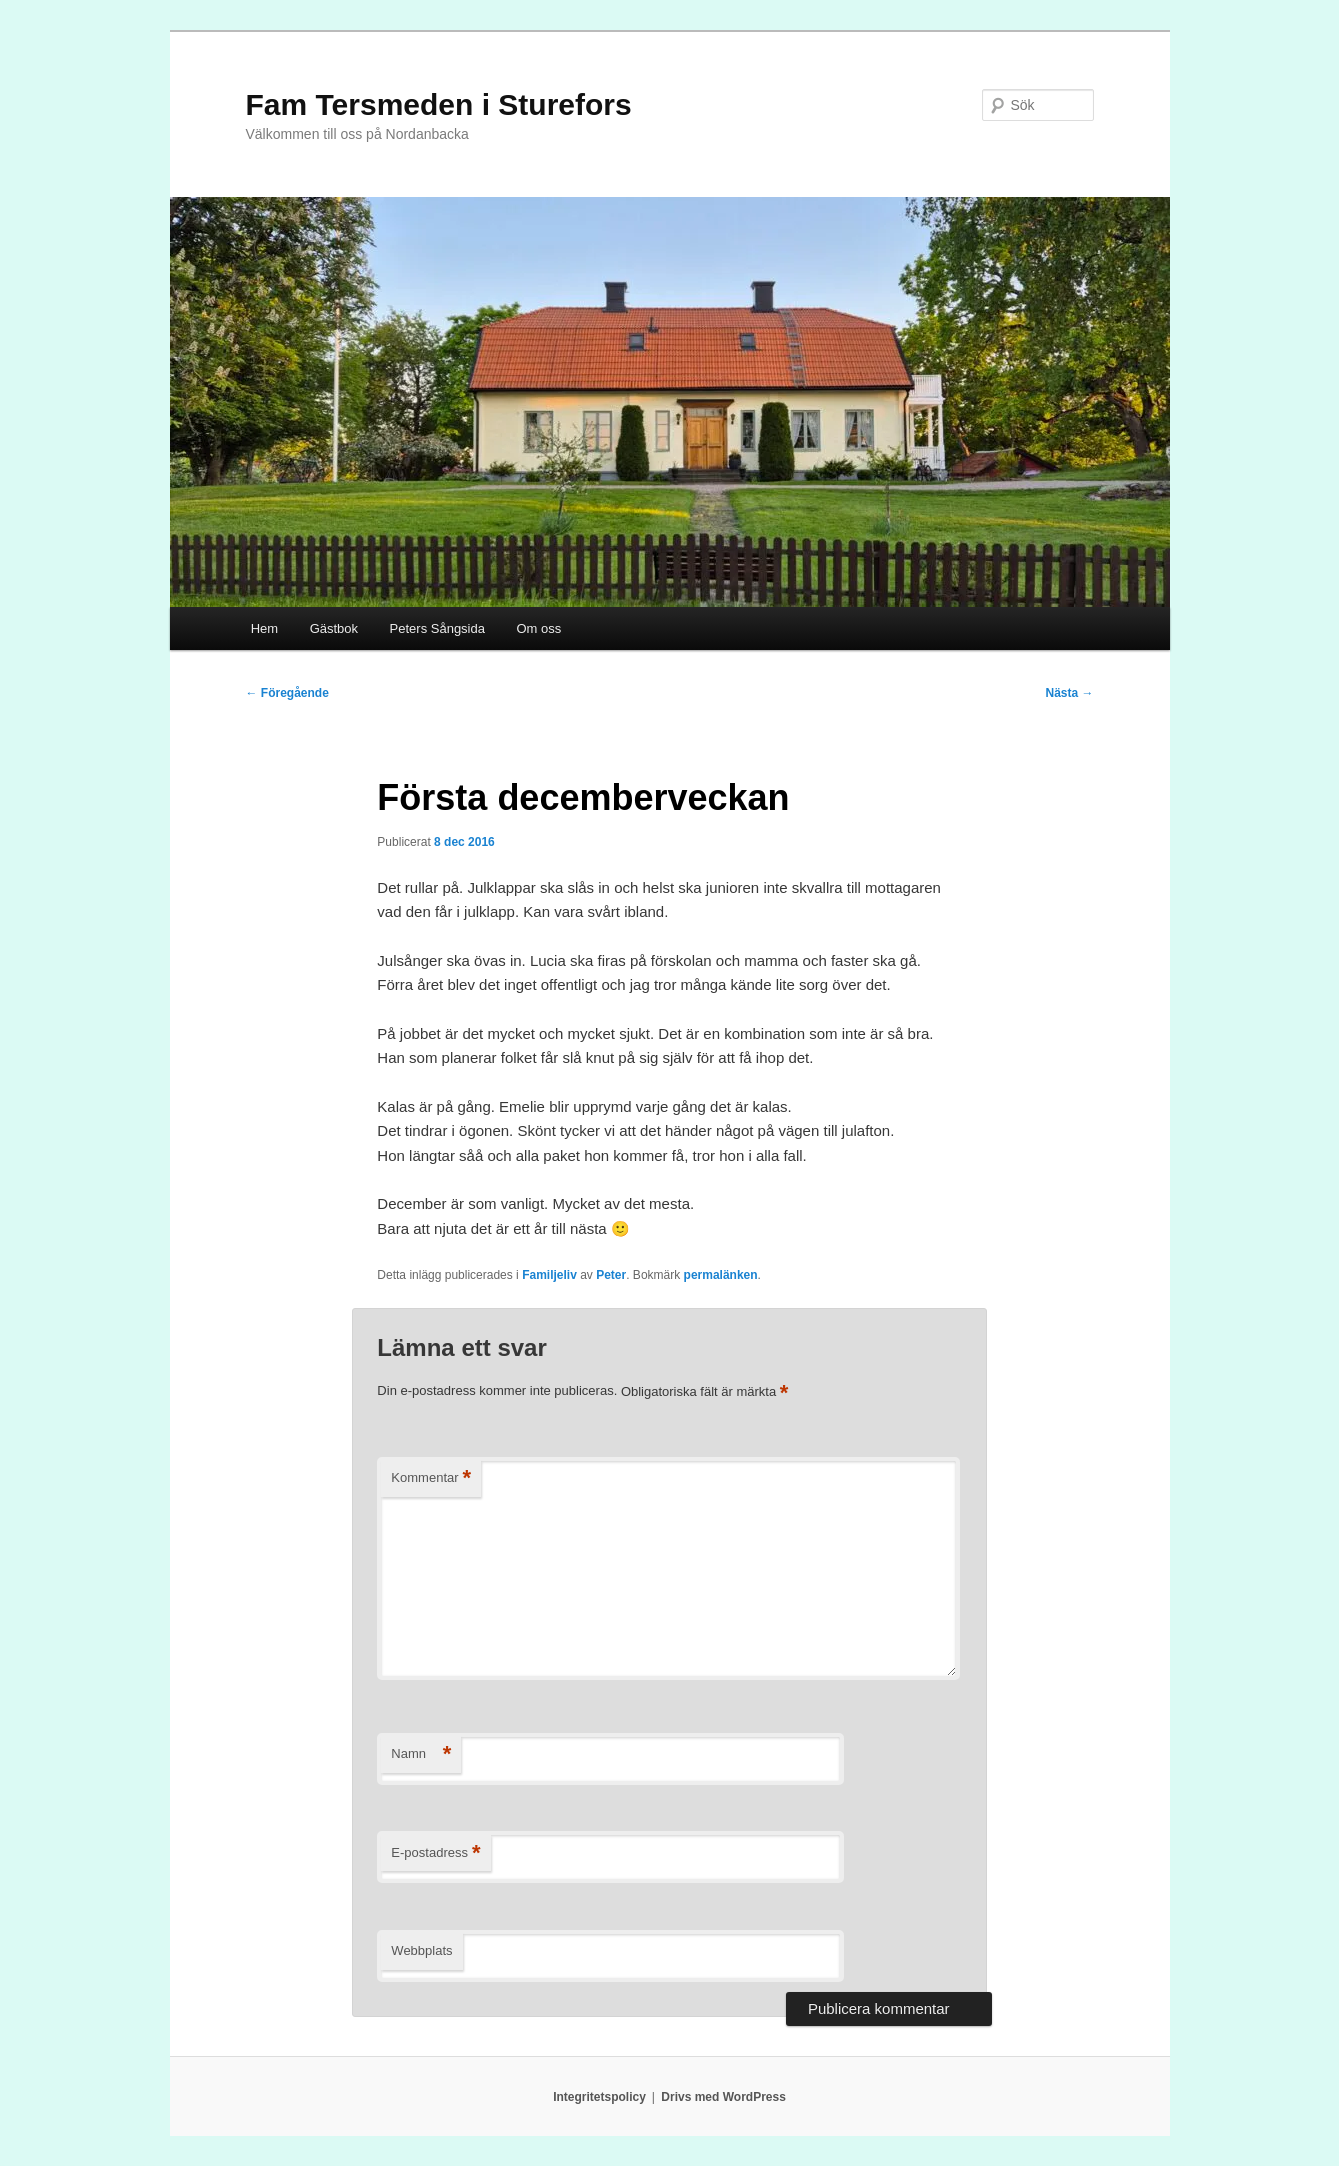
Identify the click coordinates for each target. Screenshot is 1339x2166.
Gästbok (334, 628)
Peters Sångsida (437, 628)
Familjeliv (549, 1275)
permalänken (721, 1275)
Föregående (287, 693)
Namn (421, 1754)
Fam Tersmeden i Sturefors (439, 104)
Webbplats (421, 1950)
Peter (611, 1275)
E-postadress (435, 1853)
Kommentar (431, 1478)
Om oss (538, 628)
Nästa (1069, 693)
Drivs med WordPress (723, 2097)
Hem (264, 628)
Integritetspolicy (599, 2097)
